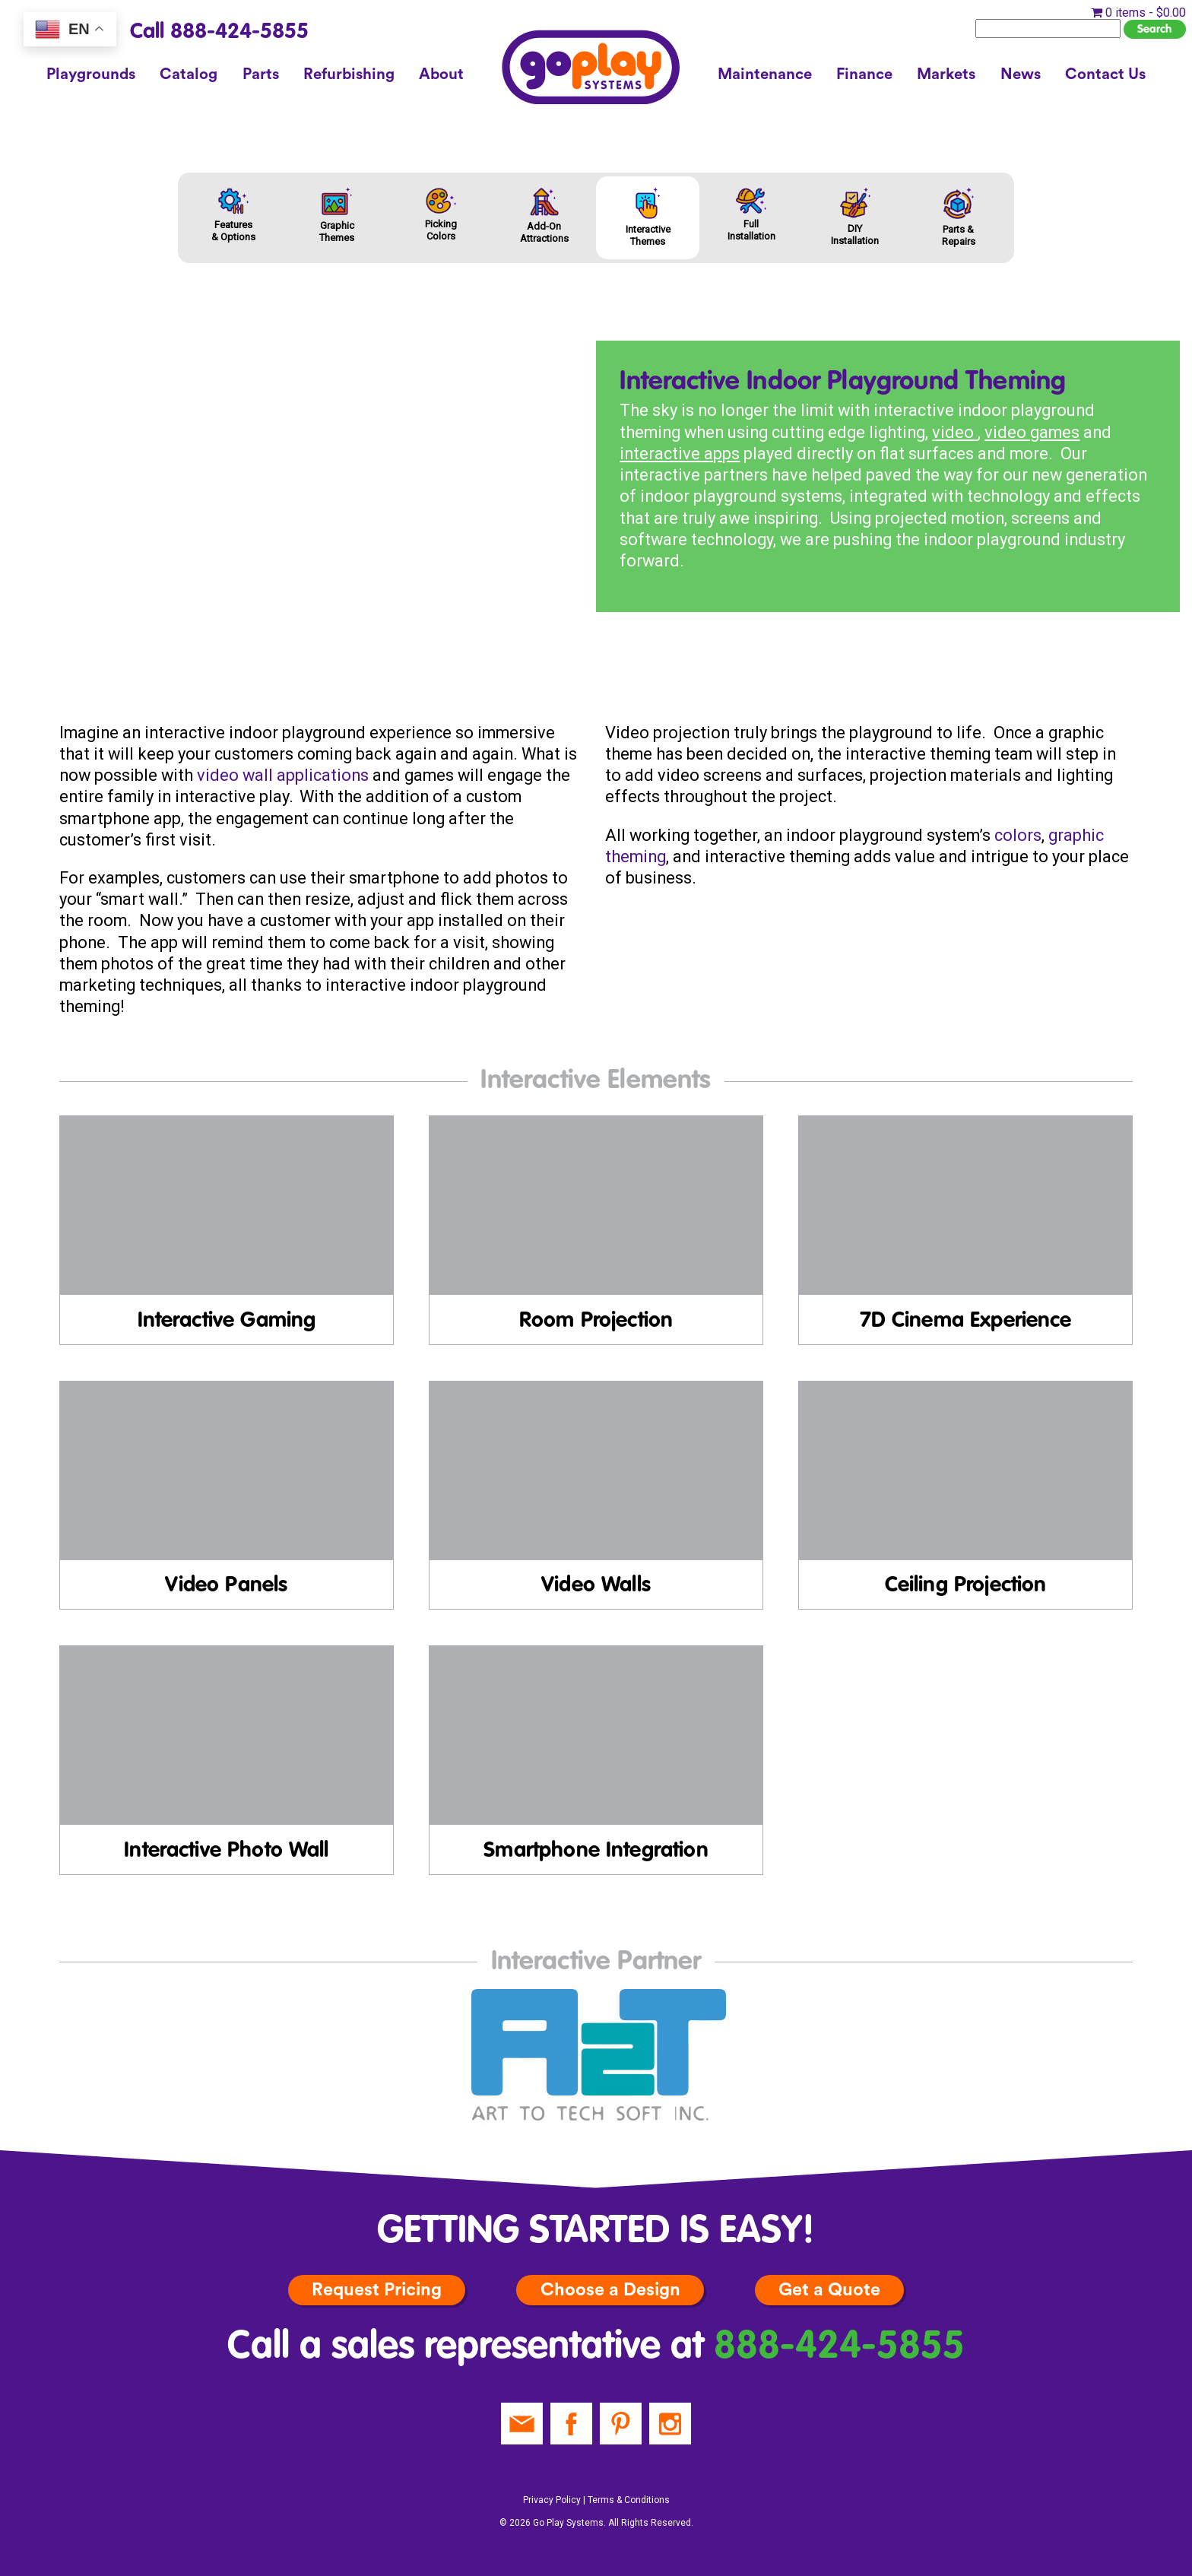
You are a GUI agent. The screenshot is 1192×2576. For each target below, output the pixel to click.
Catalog (188, 74)
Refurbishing (349, 74)
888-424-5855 (839, 2347)
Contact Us (1105, 74)
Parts (261, 74)
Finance (864, 74)
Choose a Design (610, 2289)
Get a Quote (829, 2289)
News (1020, 74)
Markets (946, 74)
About (441, 74)
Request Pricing (377, 2289)
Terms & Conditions (629, 2500)
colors (1017, 835)
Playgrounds (90, 74)
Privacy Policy (552, 2500)
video (955, 432)
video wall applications (283, 775)
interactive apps (680, 453)
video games (1031, 432)
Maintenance (765, 74)
